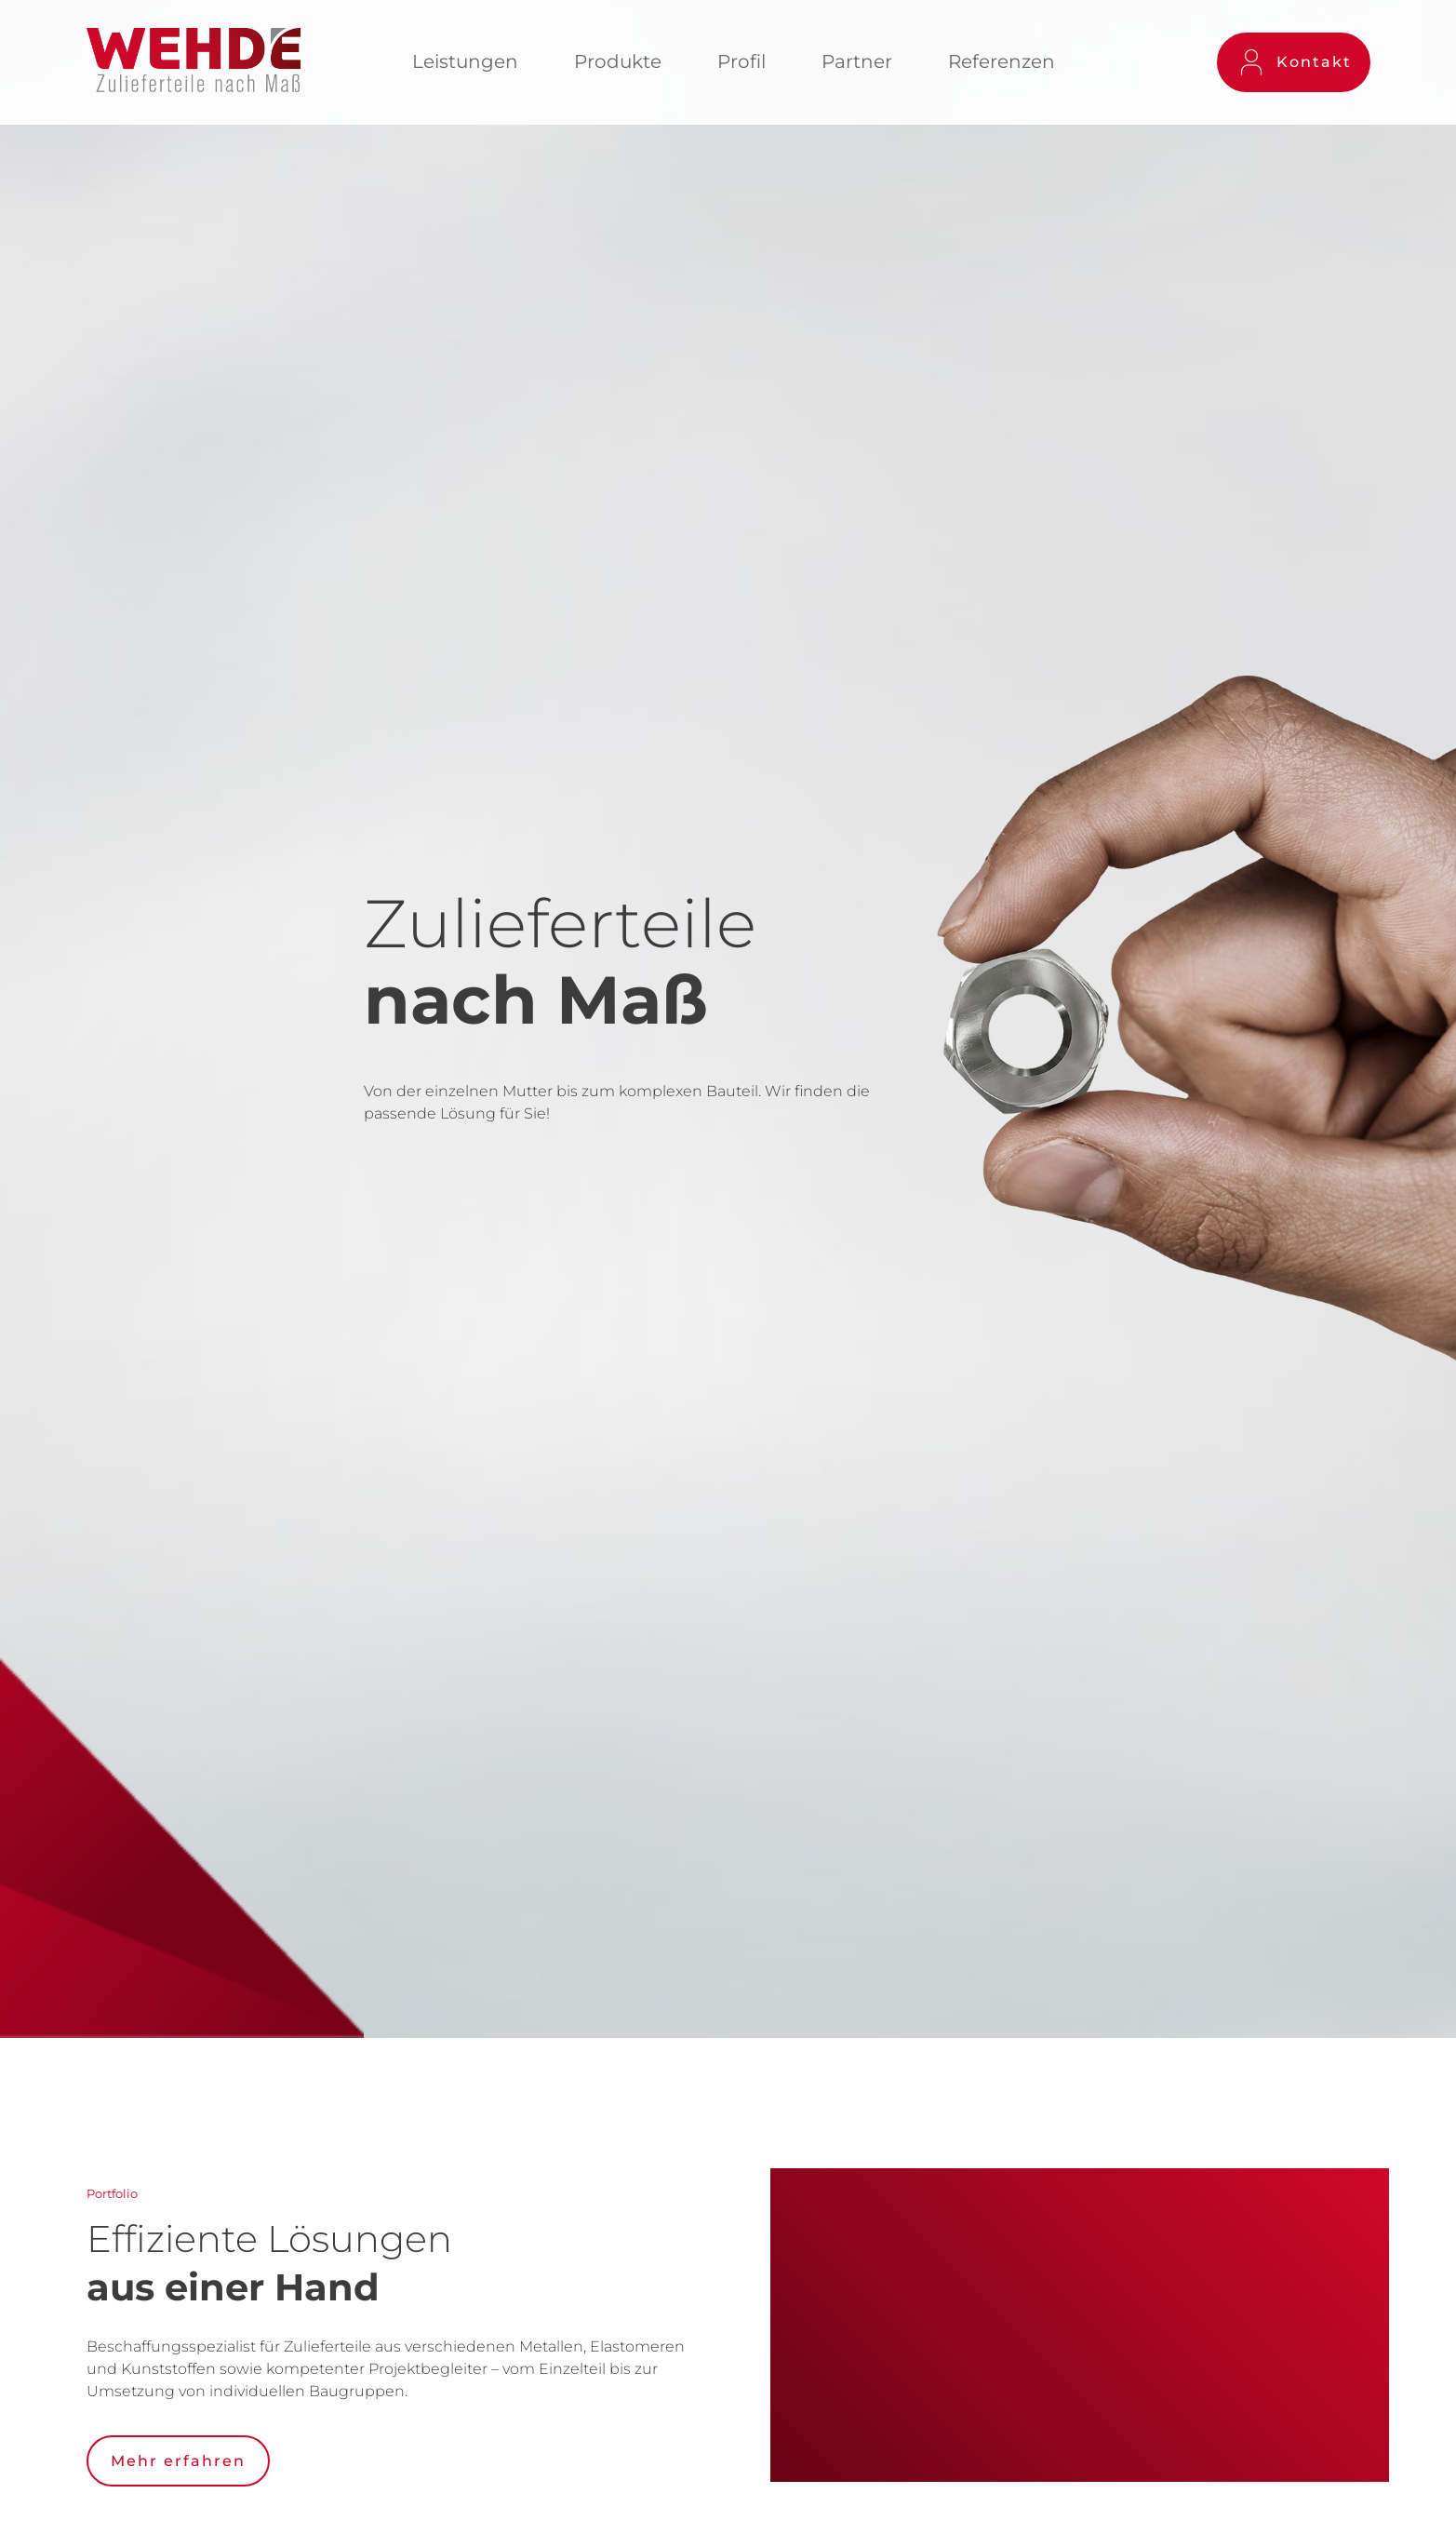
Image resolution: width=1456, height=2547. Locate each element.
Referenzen (1001, 61)
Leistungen (465, 61)
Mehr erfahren (178, 2461)
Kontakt (1297, 62)
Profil (741, 61)
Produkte (617, 61)
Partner (857, 61)
